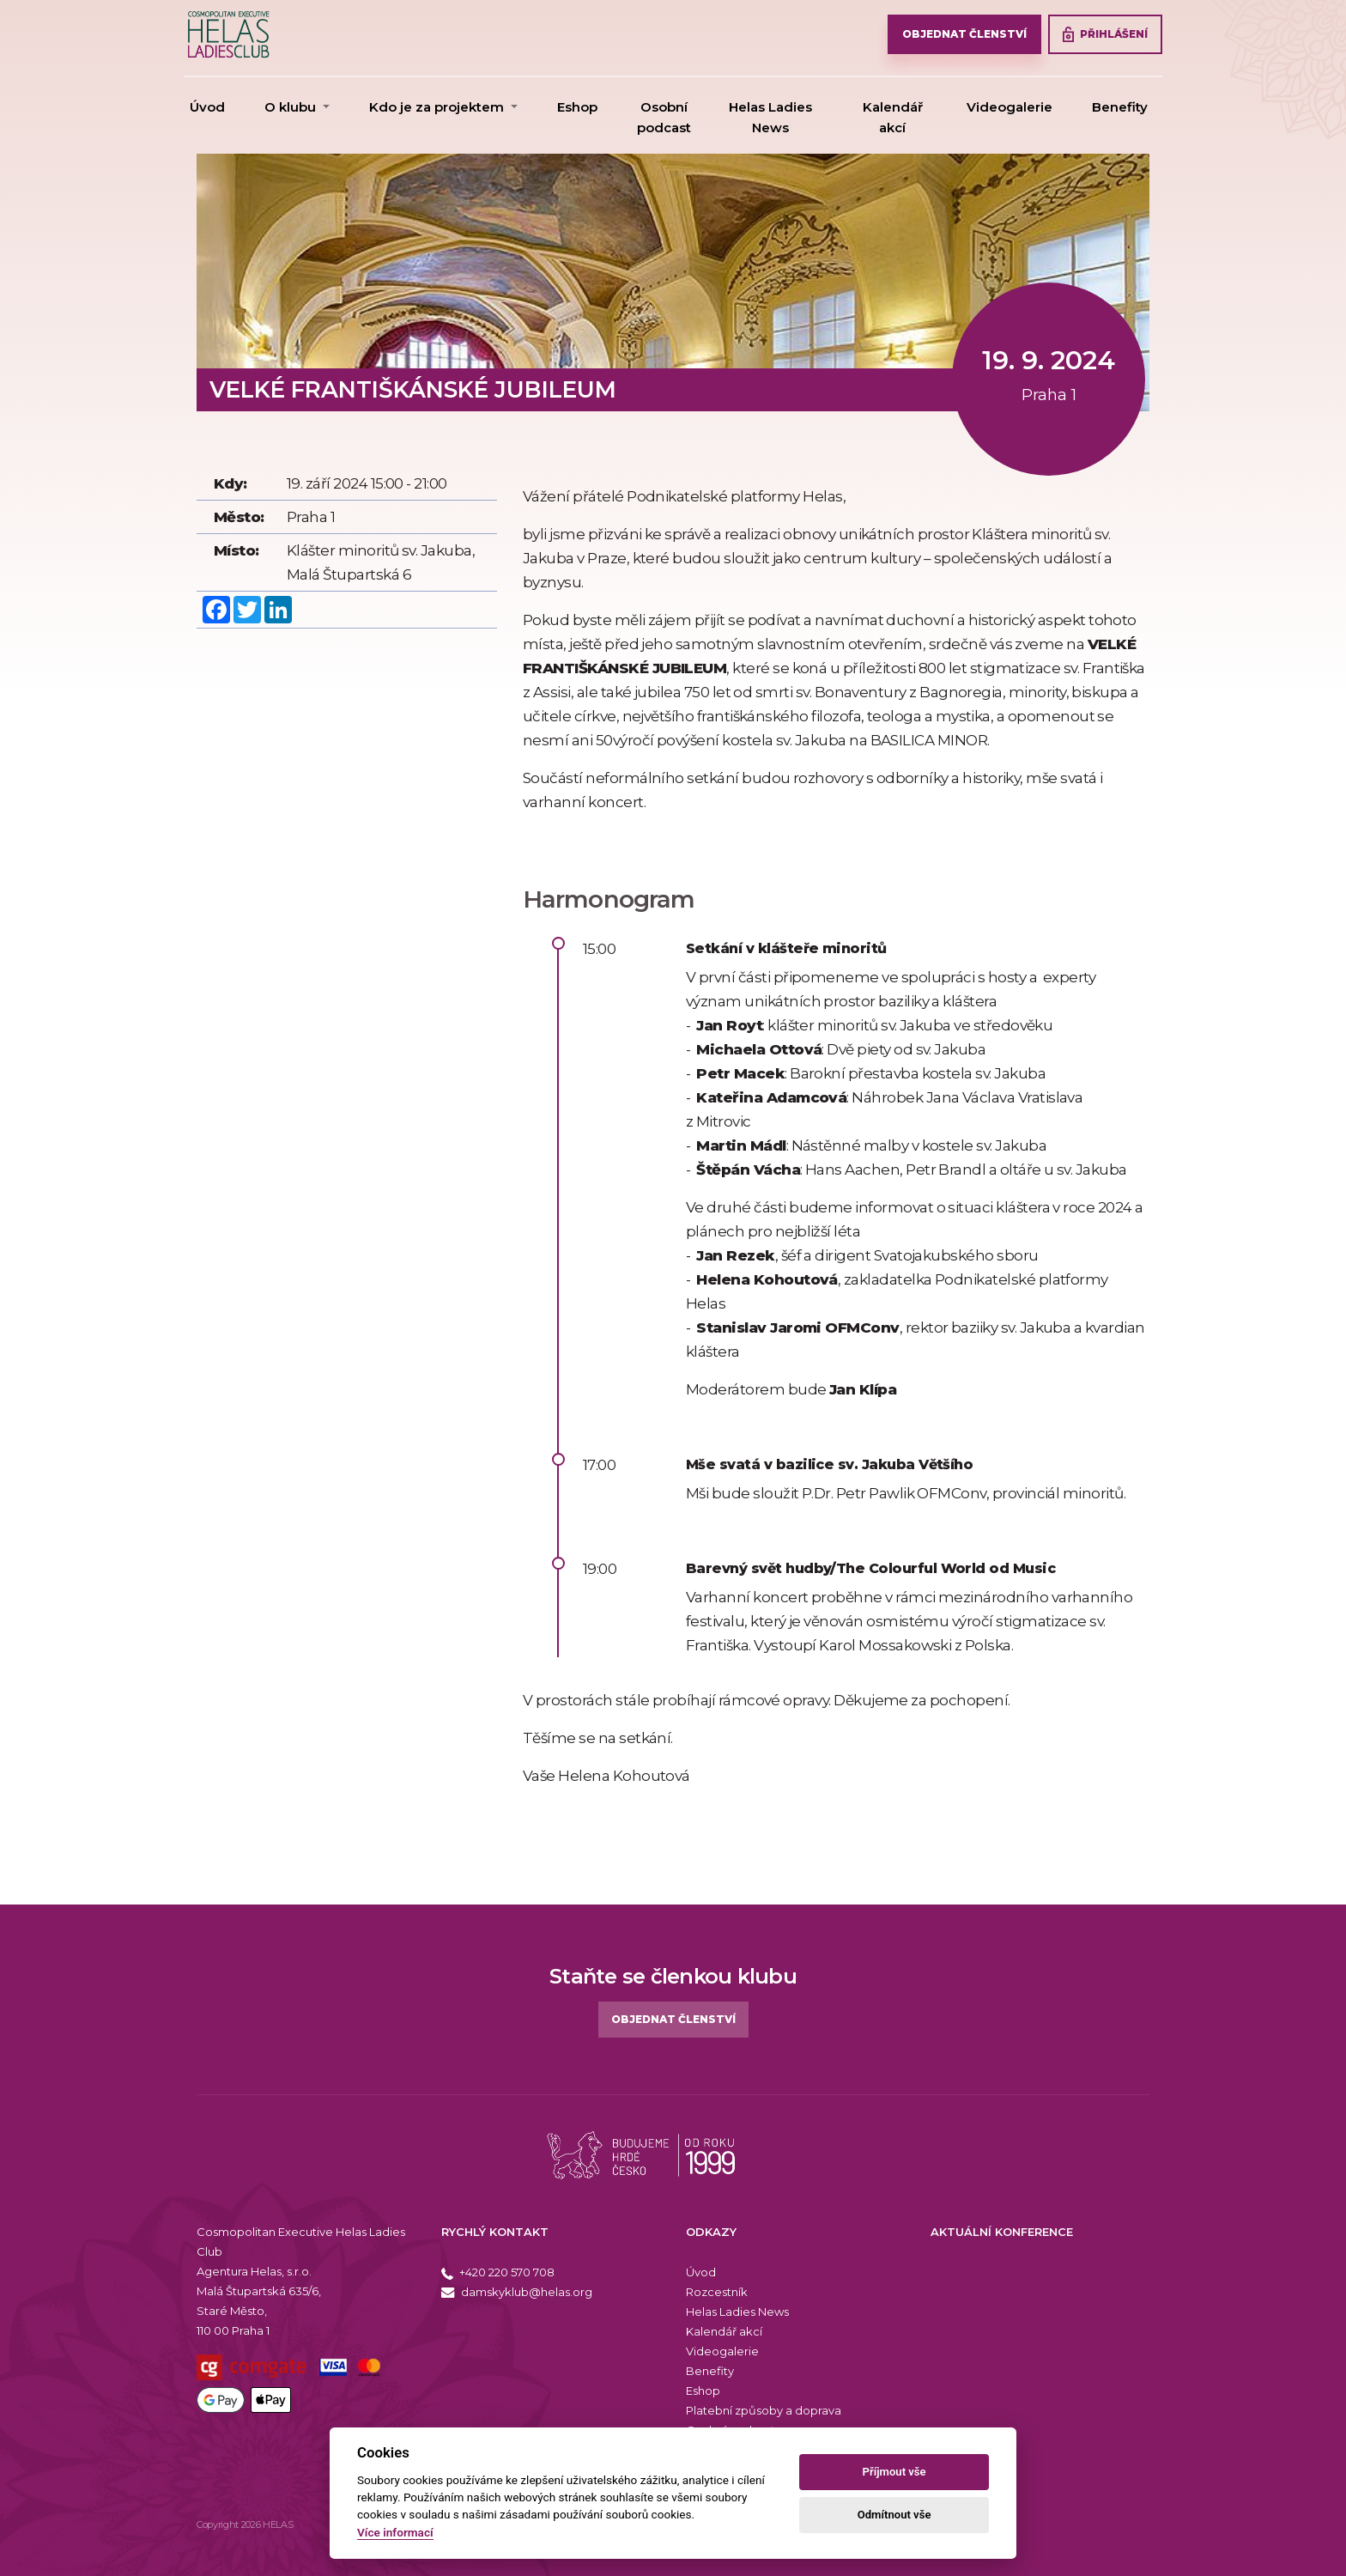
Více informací (395, 2532)
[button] (297, 107)
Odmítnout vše (894, 2514)
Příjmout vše (894, 2471)
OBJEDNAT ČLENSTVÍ (964, 33)
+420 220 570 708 (498, 2272)
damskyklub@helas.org (516, 2292)
